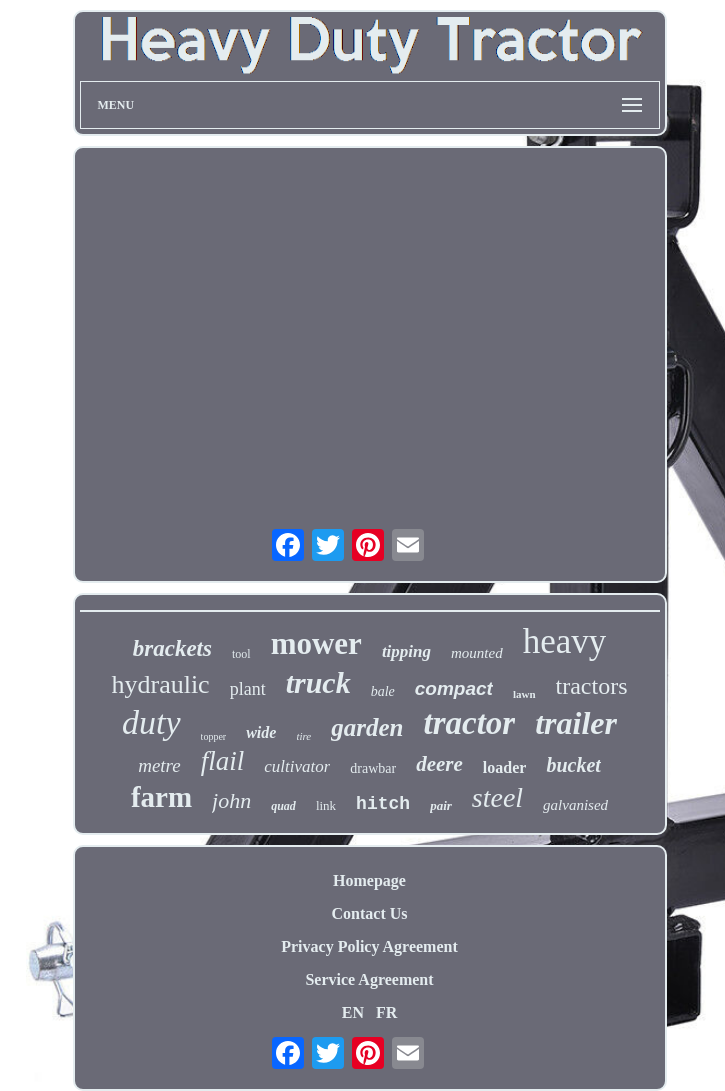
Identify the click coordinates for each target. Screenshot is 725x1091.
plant (248, 689)
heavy (565, 641)
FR (386, 1012)
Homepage (369, 880)
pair (441, 805)
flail (223, 761)
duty (151, 722)
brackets (172, 648)
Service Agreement (369, 979)
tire (303, 736)
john (231, 800)
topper (214, 736)
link (326, 805)
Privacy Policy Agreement (369, 946)
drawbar (373, 768)
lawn (524, 694)
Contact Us (370, 913)
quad (283, 806)
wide (261, 732)
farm (161, 797)
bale (383, 691)
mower (316, 643)
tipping (406, 651)
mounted (477, 653)
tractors (592, 686)
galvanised (575, 805)
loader (505, 767)
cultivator (297, 766)
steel (497, 797)
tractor (469, 723)
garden (367, 727)
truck (318, 682)
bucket (573, 765)
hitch (383, 804)
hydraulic (160, 684)
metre (159, 765)
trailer (576, 723)
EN (353, 1012)
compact (454, 688)
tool (241, 654)
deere (439, 764)
